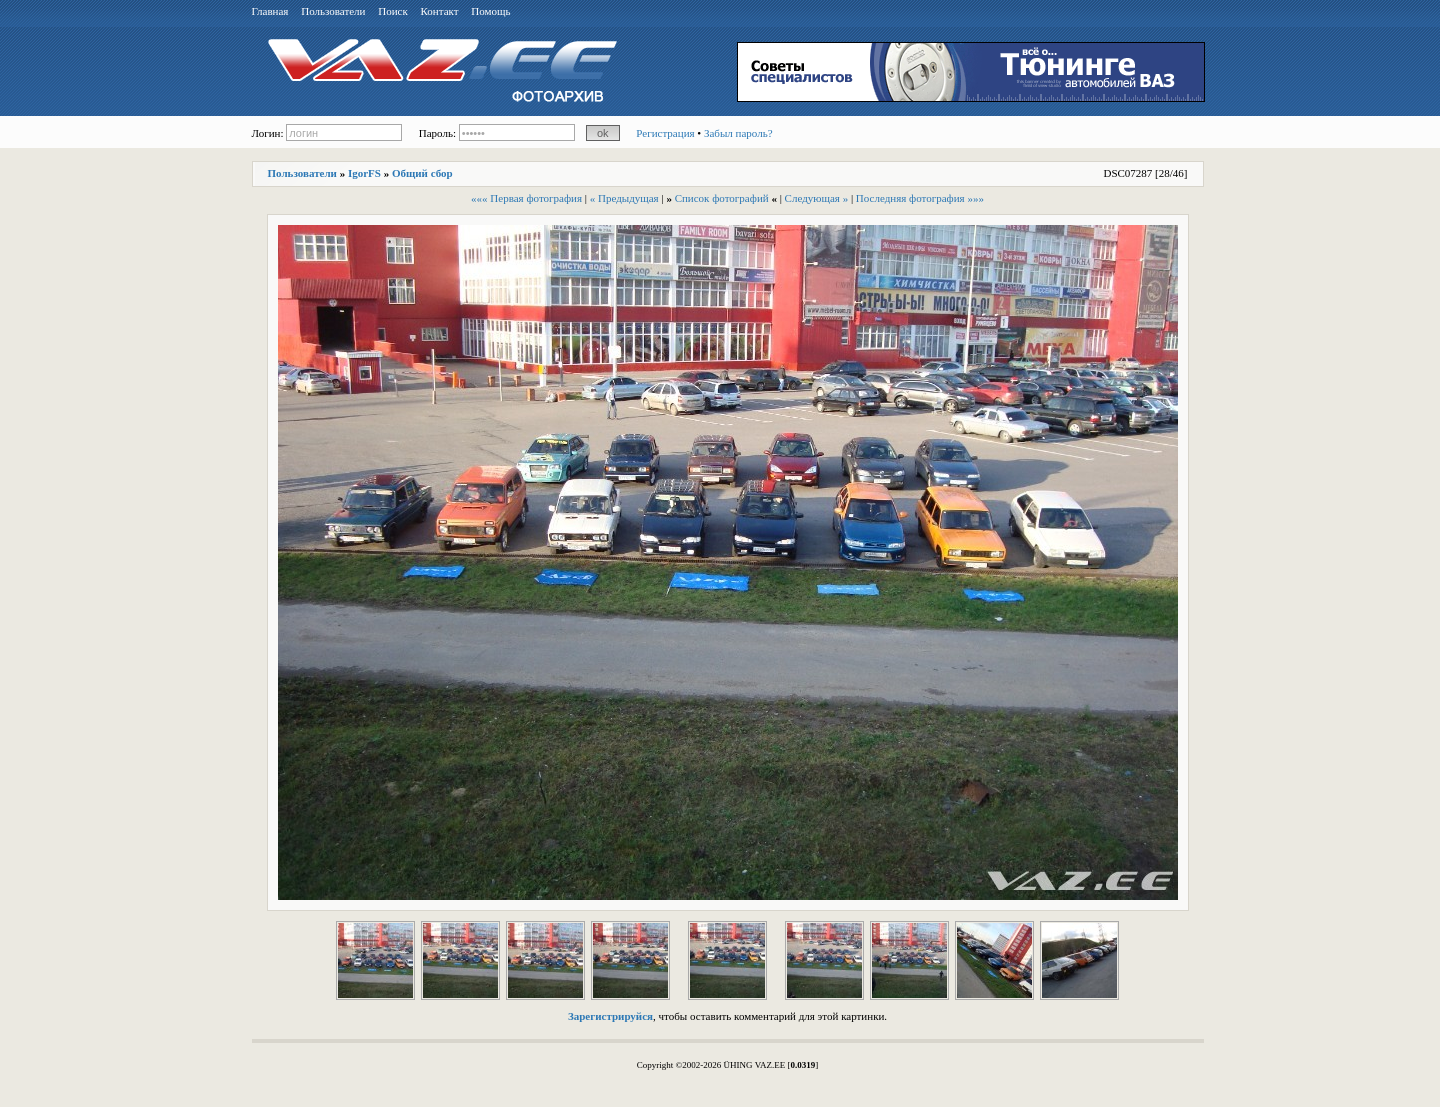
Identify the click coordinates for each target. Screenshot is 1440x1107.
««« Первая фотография (526, 198)
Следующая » (817, 198)
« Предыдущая (624, 198)
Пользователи (333, 11)
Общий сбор (422, 173)
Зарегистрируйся (610, 1016)
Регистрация (665, 133)
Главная (270, 11)
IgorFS (364, 173)
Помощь (490, 11)
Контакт (440, 11)
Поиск (393, 11)
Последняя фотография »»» (920, 198)
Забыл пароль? (738, 133)
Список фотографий (722, 198)
